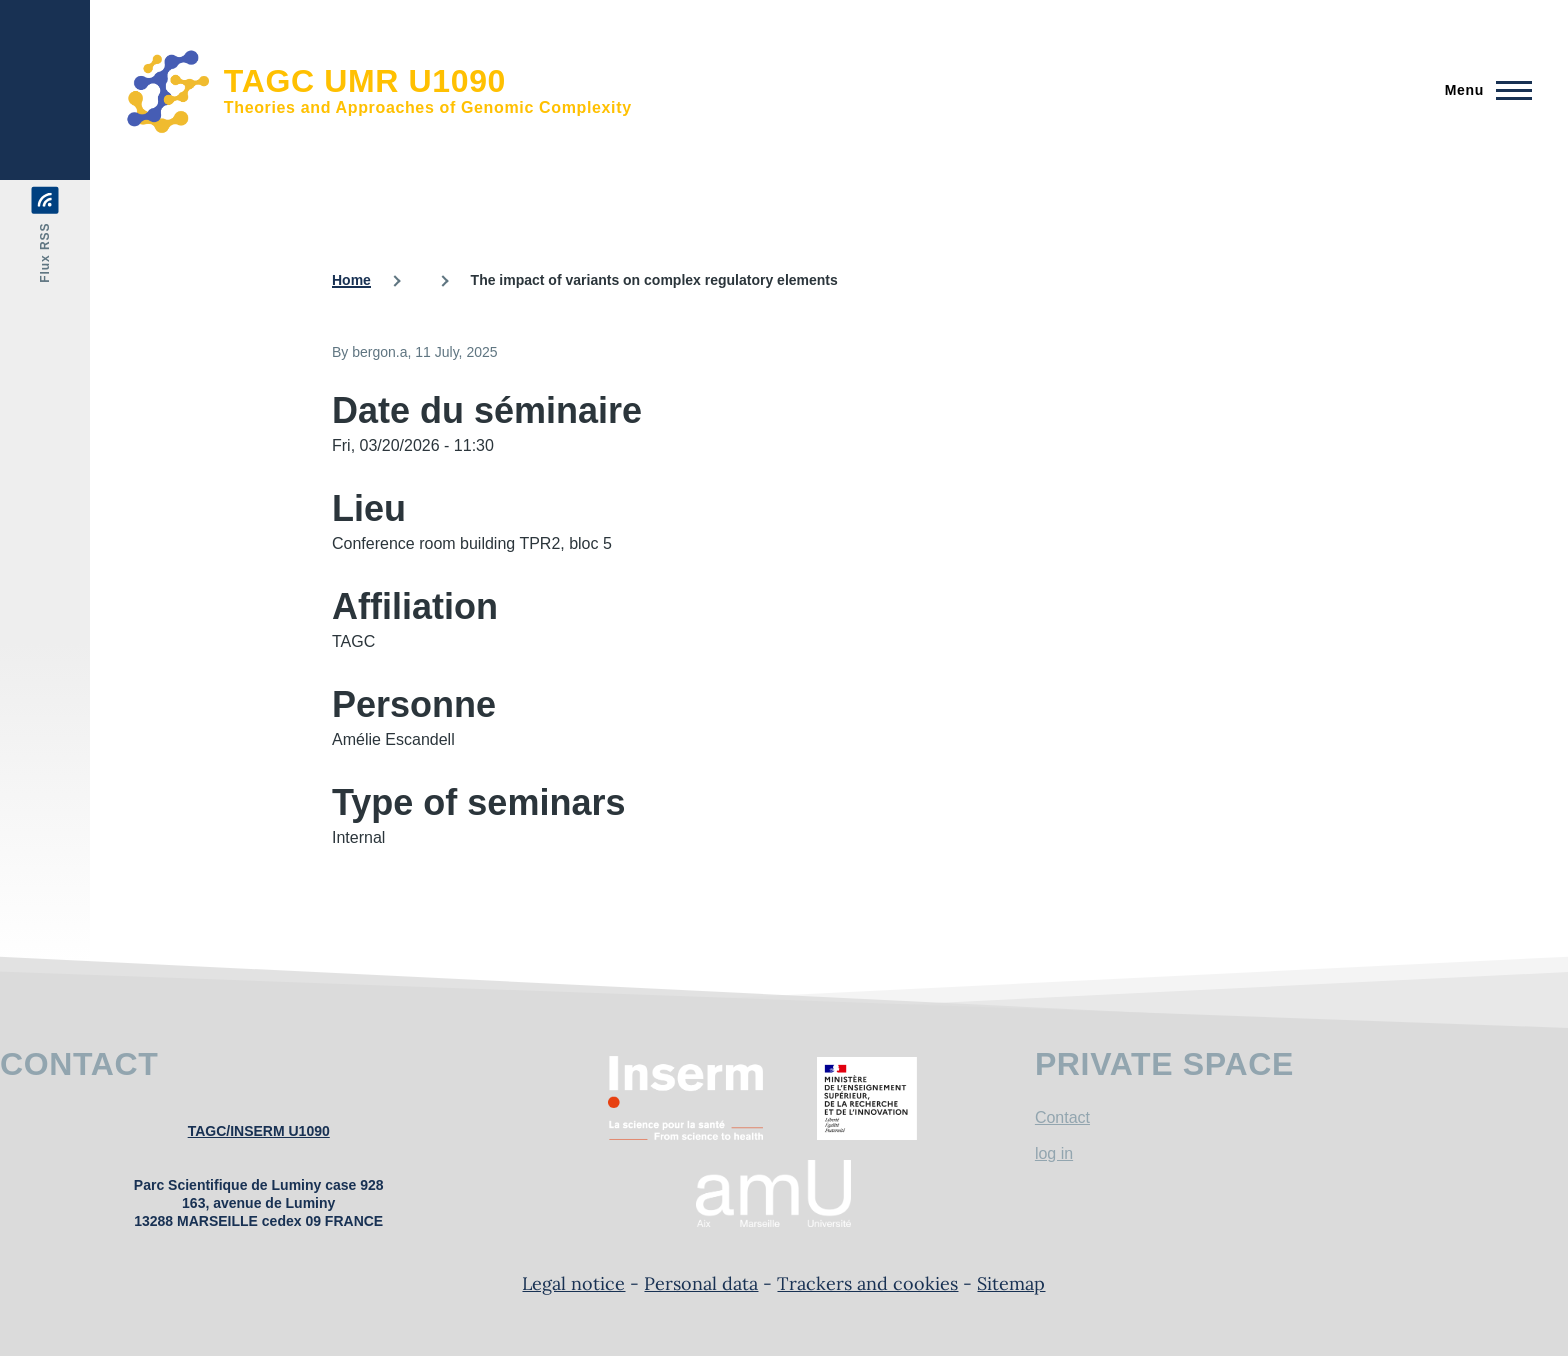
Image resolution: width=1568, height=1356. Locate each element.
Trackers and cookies (867, 1283)
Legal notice (573, 1283)
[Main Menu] (1482, 90)
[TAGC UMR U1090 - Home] (379, 90)
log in (1054, 1153)
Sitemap (1011, 1283)
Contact (1062, 1117)
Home (351, 280)
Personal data (701, 1283)
